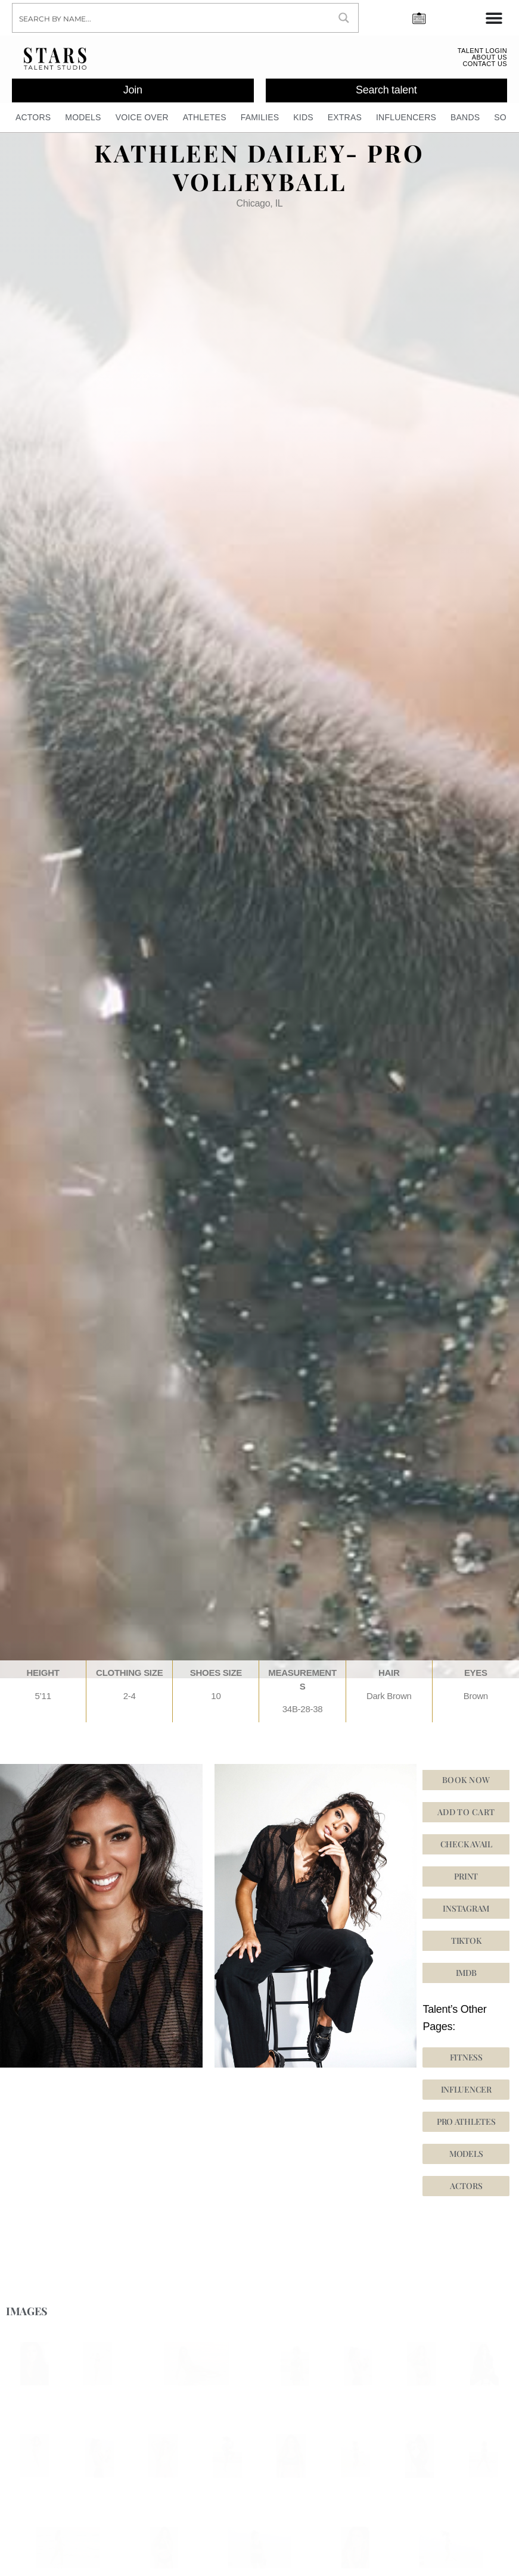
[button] (465, 1948)
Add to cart (466, 1819)
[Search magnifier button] (344, 18)
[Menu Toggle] (494, 18)
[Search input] (171, 18)
